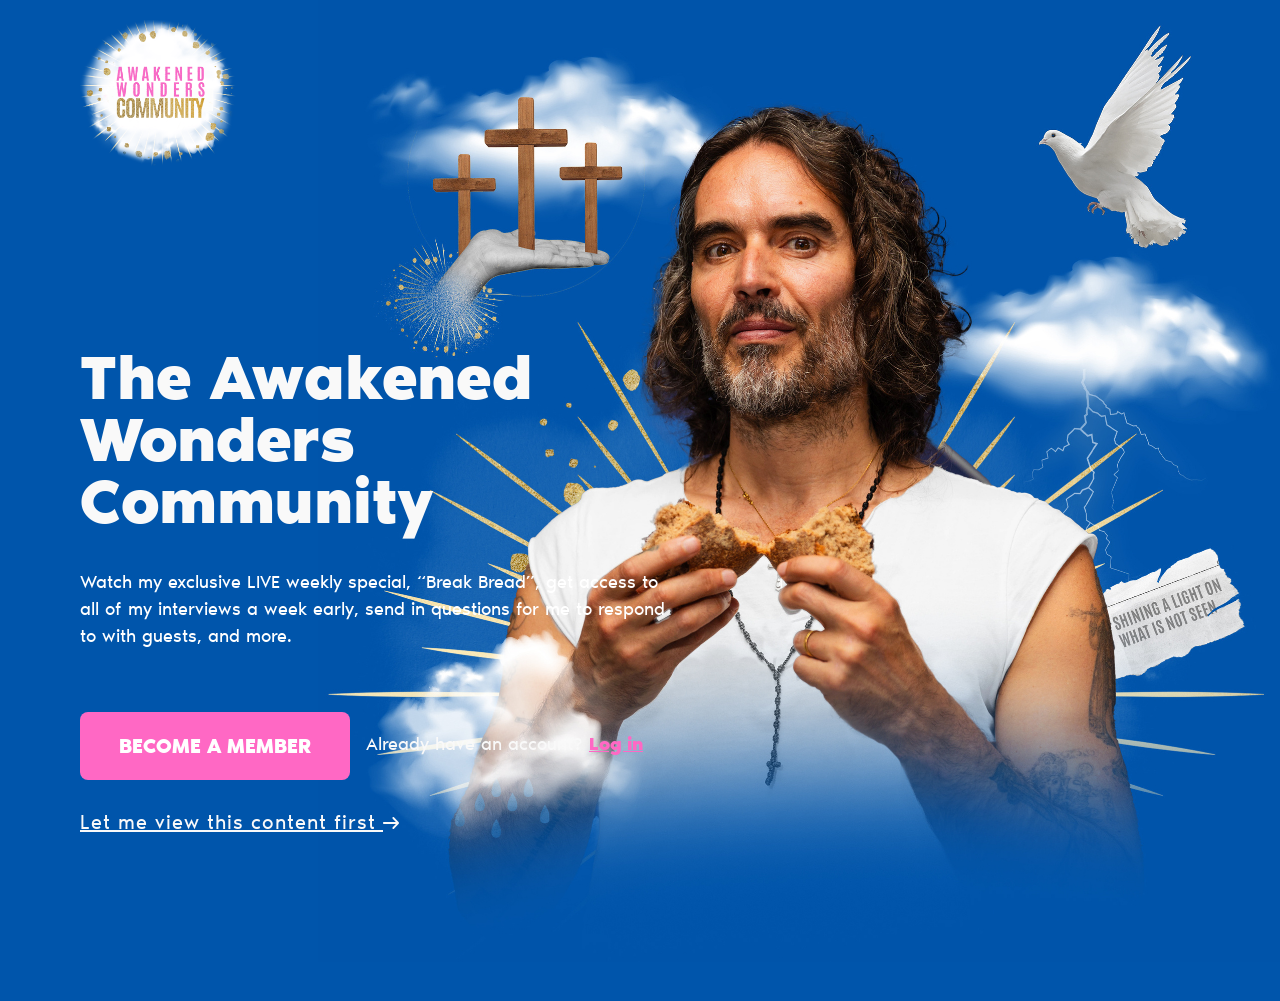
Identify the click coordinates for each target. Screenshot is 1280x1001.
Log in (616, 746)
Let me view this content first (239, 824)
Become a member (215, 748)
